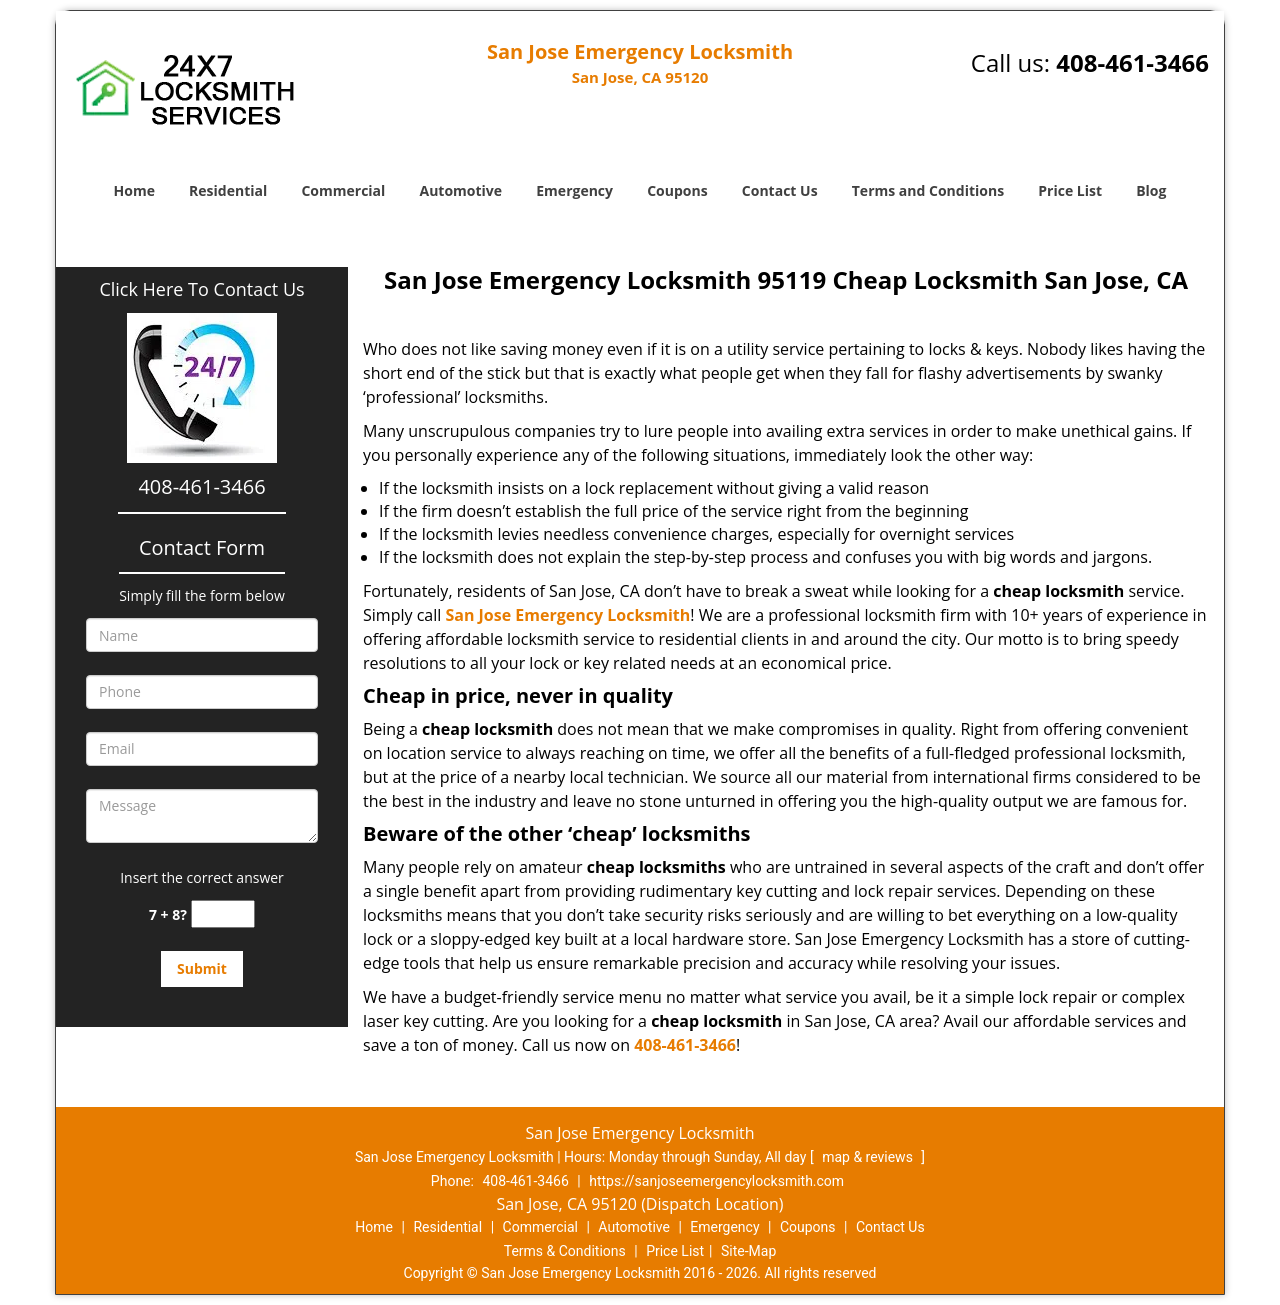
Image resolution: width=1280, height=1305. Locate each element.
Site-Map (748, 1251)
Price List (1070, 190)
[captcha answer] (223, 914)
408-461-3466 (1132, 62)
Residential (228, 190)
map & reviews (869, 1157)
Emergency (574, 190)
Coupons (677, 190)
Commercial (343, 190)
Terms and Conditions (928, 190)
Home (134, 190)
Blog (1151, 190)
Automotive (461, 190)
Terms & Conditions (565, 1251)
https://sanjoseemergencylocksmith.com (716, 1181)
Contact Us (780, 190)
